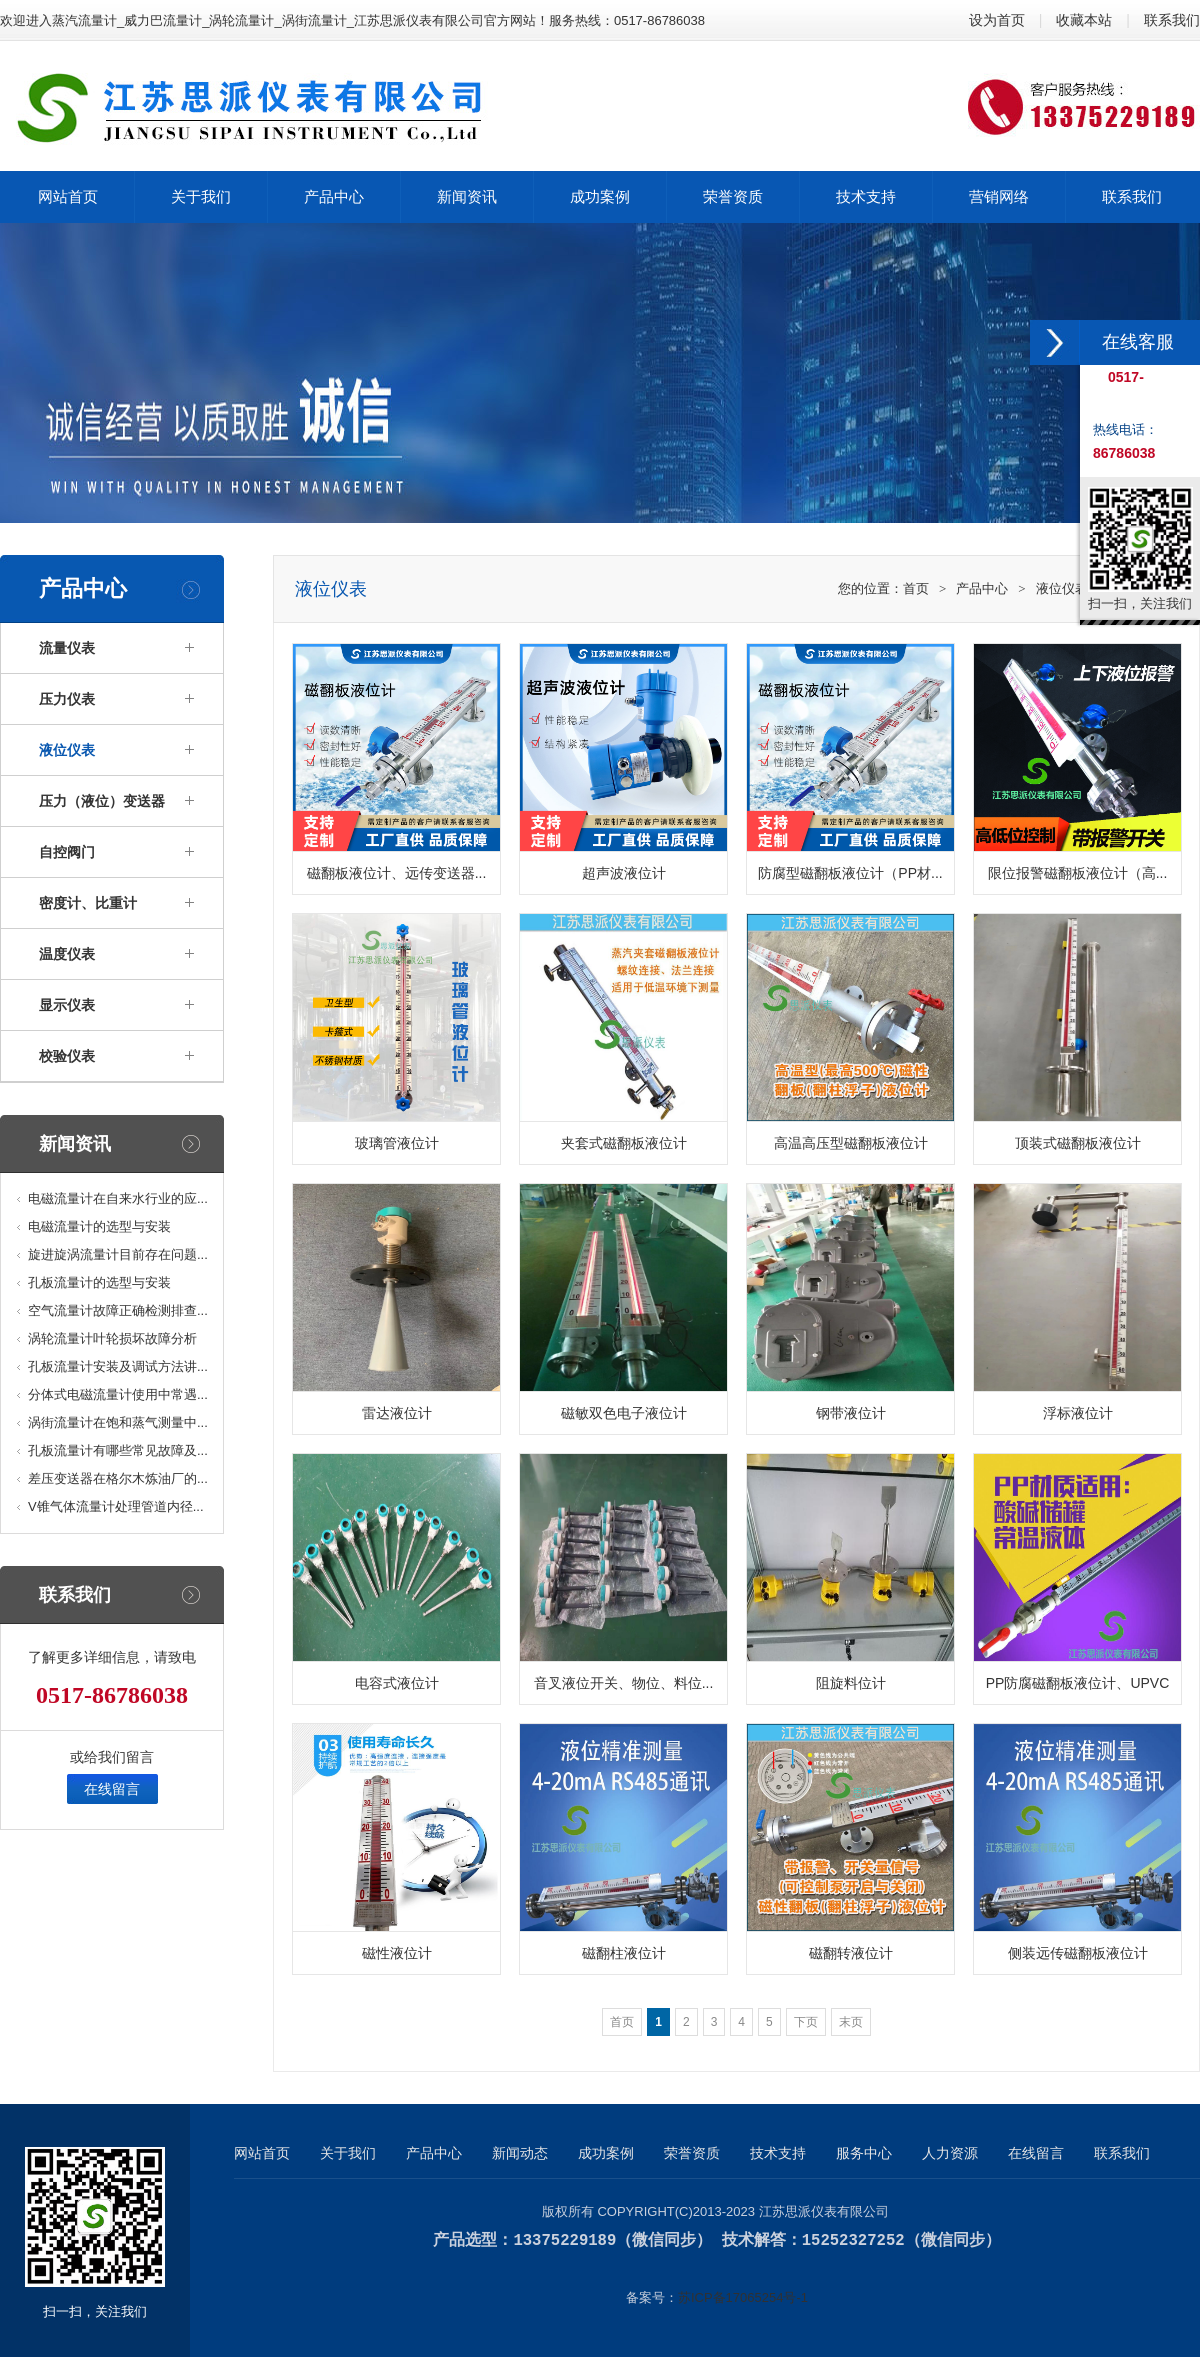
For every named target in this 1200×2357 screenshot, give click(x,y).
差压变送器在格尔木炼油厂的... (118, 1478)
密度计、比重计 (88, 903)
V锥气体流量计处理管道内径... (116, 1506)
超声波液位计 (624, 873)
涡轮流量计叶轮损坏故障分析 (112, 1338)
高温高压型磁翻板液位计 (851, 1143)
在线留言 (112, 1789)
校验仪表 (67, 1056)
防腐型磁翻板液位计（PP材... (850, 873)
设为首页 (997, 20)
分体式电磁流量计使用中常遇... (118, 1394)
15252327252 (853, 2240)
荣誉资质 (692, 2153)
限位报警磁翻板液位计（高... (1078, 873)
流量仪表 (67, 648)
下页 (806, 2022)
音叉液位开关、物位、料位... (624, 1683)
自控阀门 (67, 852)
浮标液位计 (1078, 1413)
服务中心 (864, 2153)
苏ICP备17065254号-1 (743, 2296)
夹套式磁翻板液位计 (624, 1143)
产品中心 (982, 588)
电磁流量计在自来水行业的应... (118, 1198)
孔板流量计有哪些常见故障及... (118, 1450)
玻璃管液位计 (397, 1143)
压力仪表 (67, 699)
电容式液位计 (397, 1683)
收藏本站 (1084, 20)
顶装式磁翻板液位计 (1078, 1143)
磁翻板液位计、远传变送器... (397, 873)
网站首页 (262, 2153)
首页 (916, 588)
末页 (851, 2022)
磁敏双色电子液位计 (624, 1413)
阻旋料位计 (851, 1683)
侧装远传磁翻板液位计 (1078, 1953)
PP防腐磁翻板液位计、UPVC (1078, 1683)
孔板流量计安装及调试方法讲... (118, 1366)
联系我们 (1172, 20)
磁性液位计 (397, 1953)
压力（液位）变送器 (102, 801)
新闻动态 (520, 2153)
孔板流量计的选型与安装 (99, 1282)
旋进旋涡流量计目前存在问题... (118, 1254)
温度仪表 (67, 954)
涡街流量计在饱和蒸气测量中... (118, 1422)
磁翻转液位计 (851, 1953)
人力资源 (950, 2153)
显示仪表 (67, 1005)
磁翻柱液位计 (624, 1953)
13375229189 (564, 2240)
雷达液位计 (397, 1413)
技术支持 (778, 2153)
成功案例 (606, 2153)
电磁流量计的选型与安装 (99, 1226)
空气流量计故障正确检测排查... (118, 1310)
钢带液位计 (851, 1413)
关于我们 (348, 2153)
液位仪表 (67, 750)
